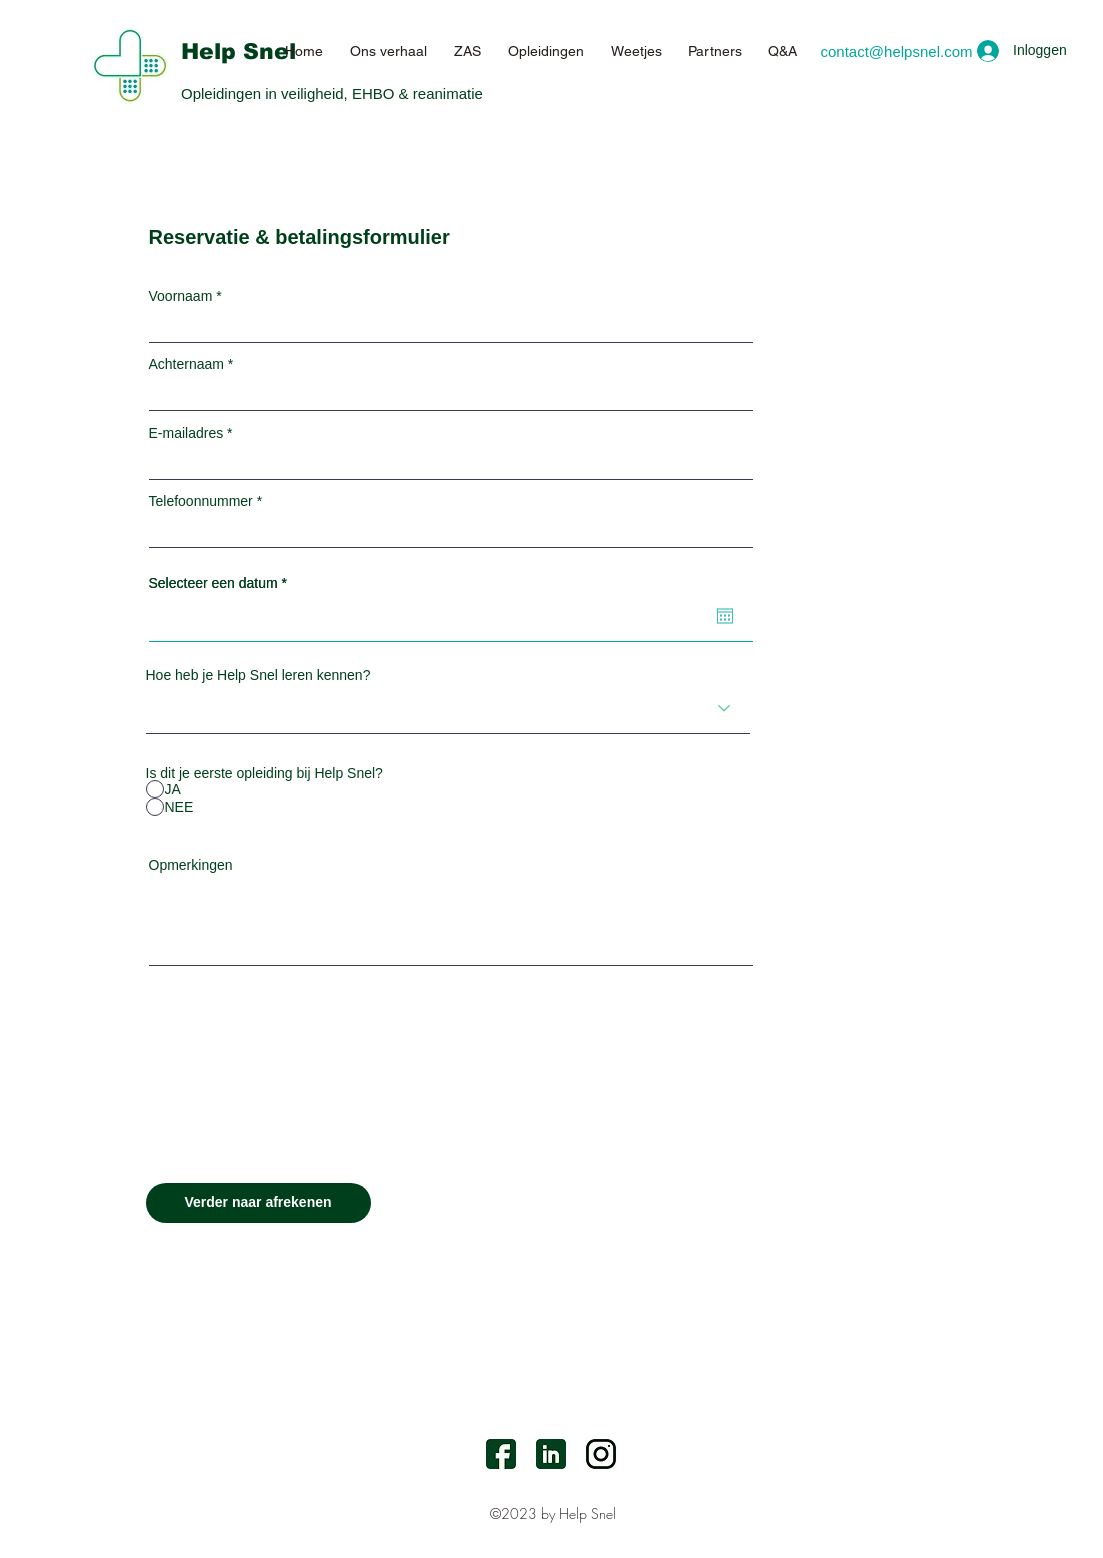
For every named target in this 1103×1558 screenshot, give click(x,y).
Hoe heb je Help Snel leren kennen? (258, 675)
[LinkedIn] (551, 1454)
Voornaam (181, 296)
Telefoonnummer (201, 501)
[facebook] (501, 1454)
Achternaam (186, 364)
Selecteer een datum (221, 583)
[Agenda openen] (725, 616)
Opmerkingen (191, 865)
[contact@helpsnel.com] (896, 51)
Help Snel (238, 51)
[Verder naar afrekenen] (258, 1203)
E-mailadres (186, 433)
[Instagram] (601, 1454)
